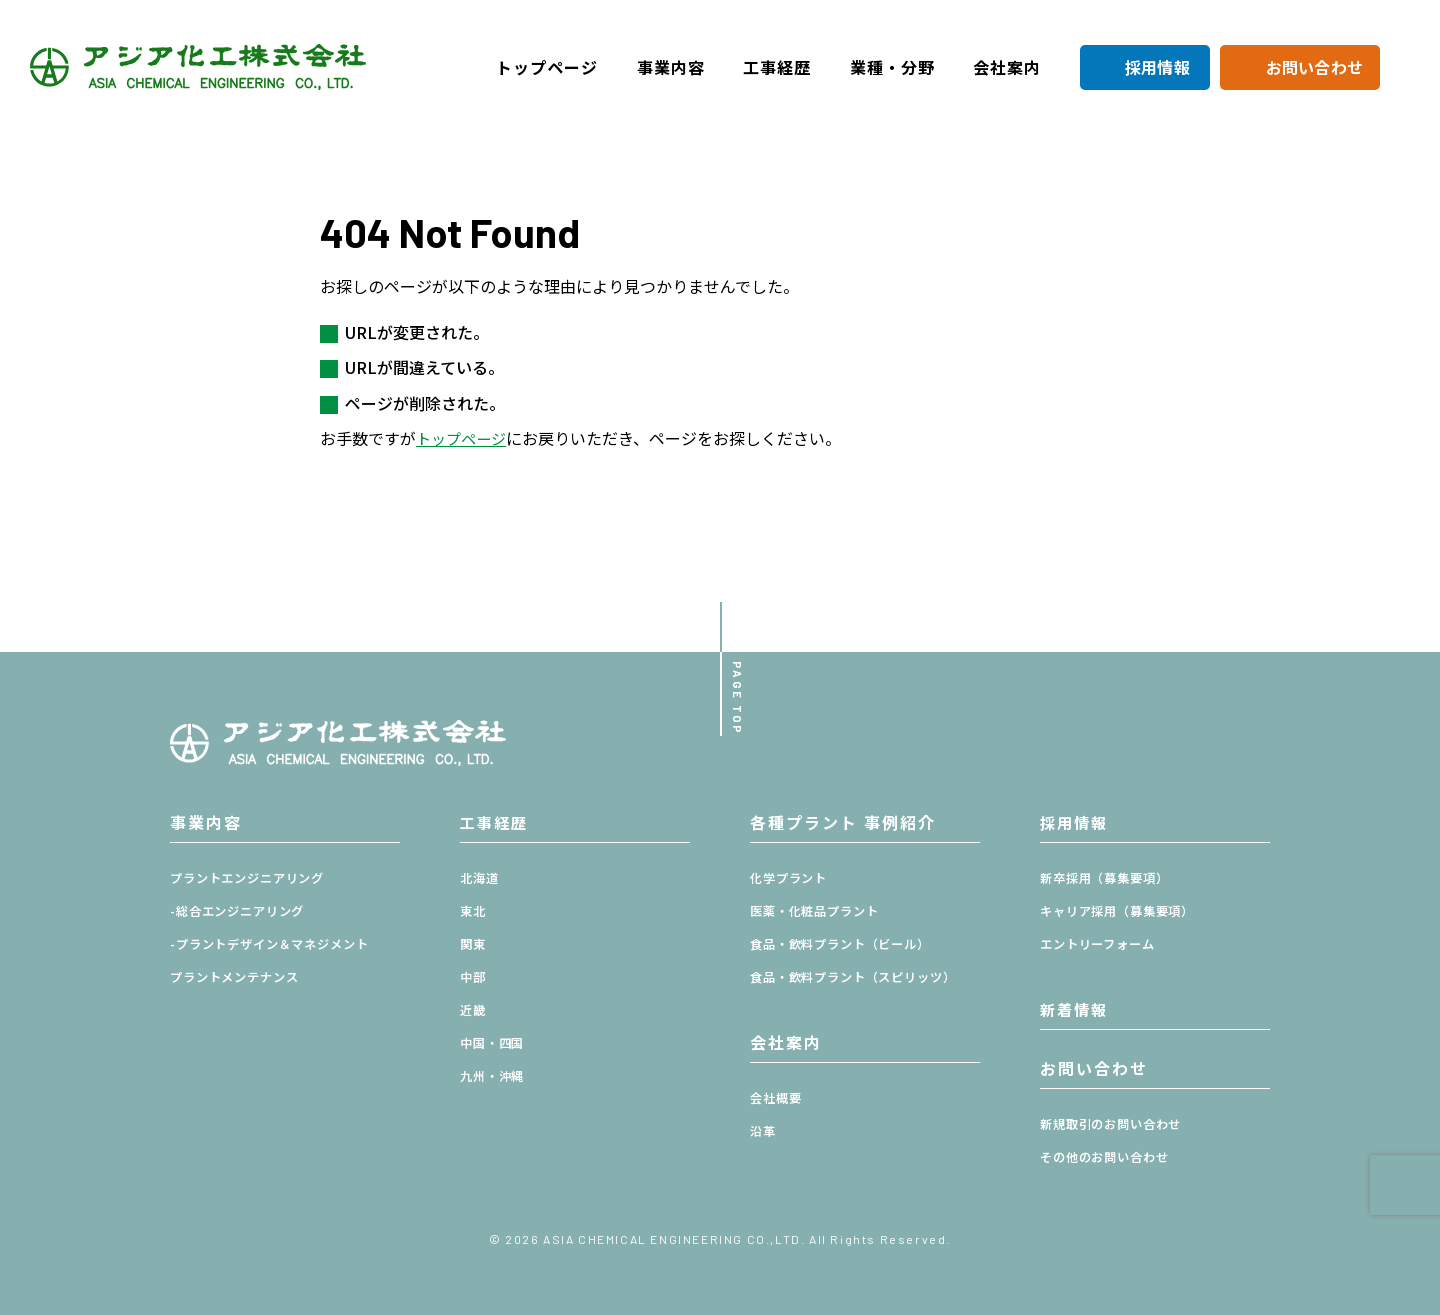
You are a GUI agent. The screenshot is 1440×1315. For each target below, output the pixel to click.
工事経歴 (777, 67)
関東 (474, 944)
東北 (474, 911)
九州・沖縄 (495, 1076)
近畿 (474, 1010)
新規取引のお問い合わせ (1116, 1124)
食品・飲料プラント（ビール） (847, 944)
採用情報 (1157, 67)
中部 (474, 977)
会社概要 (778, 1098)
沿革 (764, 1131)
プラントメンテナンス (239, 977)
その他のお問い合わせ (1109, 1157)
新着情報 (1076, 1009)
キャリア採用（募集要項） (1123, 911)
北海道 (481, 878)
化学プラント (791, 878)
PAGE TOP (732, 694)
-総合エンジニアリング (243, 911)
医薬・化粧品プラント (819, 911)
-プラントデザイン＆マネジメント (277, 944)
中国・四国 (495, 1043)
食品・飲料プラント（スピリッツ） (861, 977)
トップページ (547, 67)
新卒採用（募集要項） (1109, 878)
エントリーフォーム (1102, 944)
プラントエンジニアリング (253, 878)
